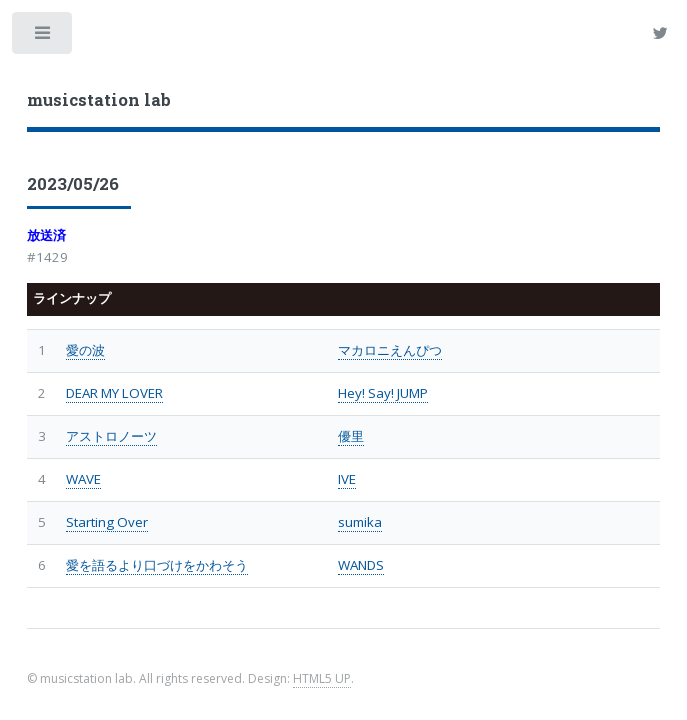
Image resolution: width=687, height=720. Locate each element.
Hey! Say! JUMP (383, 393)
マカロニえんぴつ (390, 350)
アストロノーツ (111, 436)
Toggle (43, 37)
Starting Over (107, 522)
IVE (347, 479)
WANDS (361, 565)
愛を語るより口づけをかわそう (157, 565)
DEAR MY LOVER (114, 393)
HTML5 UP (322, 678)
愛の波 (85, 350)
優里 (351, 436)
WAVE (83, 479)
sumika (360, 522)
